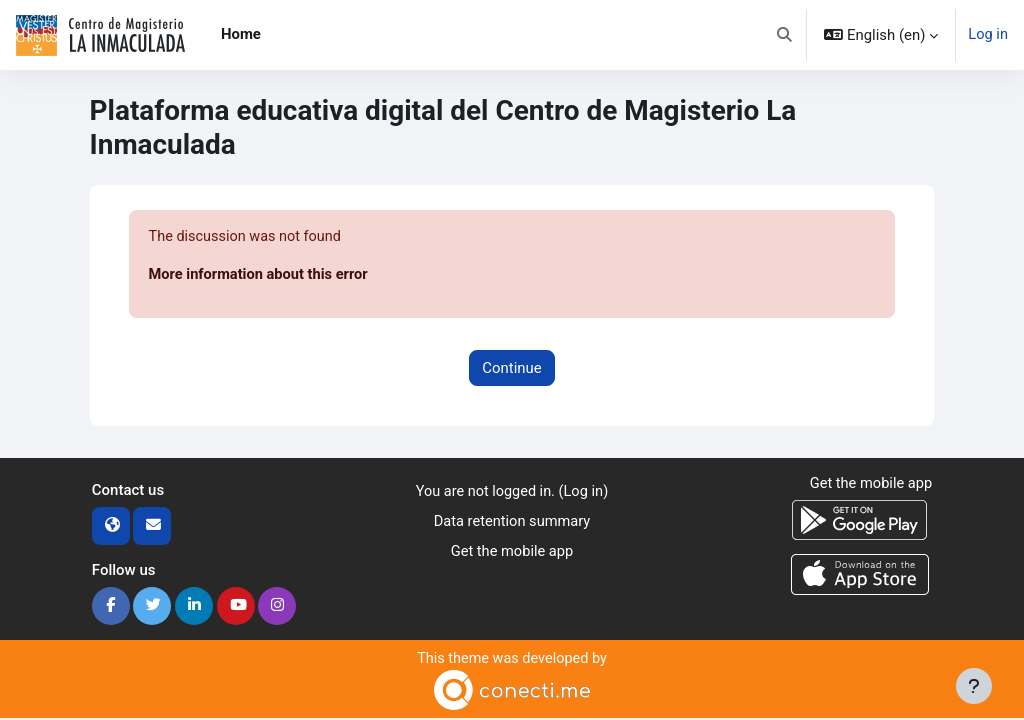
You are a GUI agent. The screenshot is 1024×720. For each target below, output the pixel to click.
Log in (988, 35)
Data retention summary (512, 524)
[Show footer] (974, 686)
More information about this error (261, 275)
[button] (783, 35)
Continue (511, 369)
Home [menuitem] (241, 34)
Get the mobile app (512, 554)
